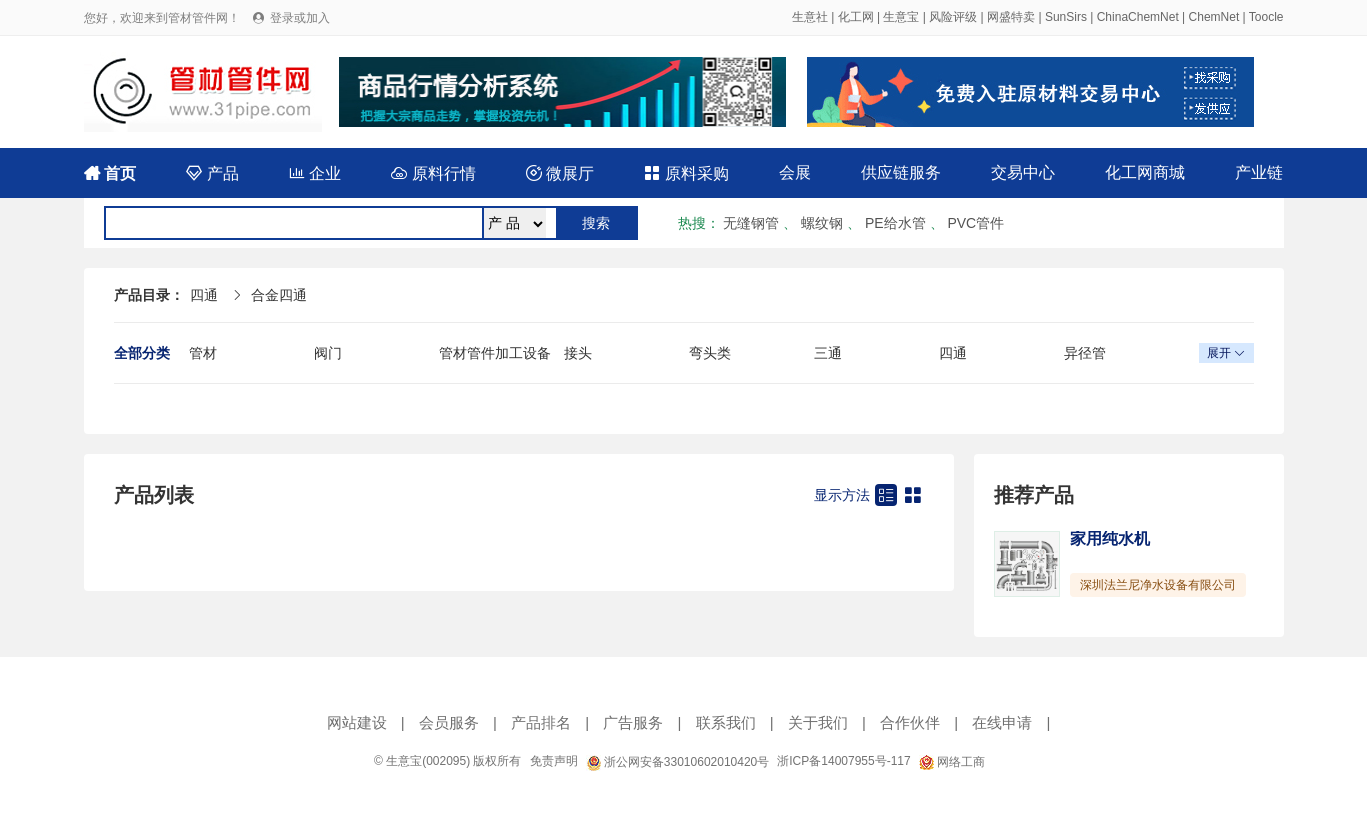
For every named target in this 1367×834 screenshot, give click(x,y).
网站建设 (357, 722)
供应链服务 (901, 172)
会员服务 (449, 722)
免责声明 (554, 761)
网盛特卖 (1011, 17)
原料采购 (686, 173)
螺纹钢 (822, 223)
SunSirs (1066, 17)
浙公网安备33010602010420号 (678, 762)
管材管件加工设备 (495, 353)
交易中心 (1023, 172)
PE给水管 (895, 223)
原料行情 (433, 173)
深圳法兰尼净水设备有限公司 (1158, 585)
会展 (795, 172)
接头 (578, 353)
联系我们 (726, 722)
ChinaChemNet (1138, 17)
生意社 (810, 17)
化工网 (856, 17)
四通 (204, 295)
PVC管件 (975, 223)
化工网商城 (1145, 172)
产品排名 (541, 722)
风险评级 (953, 17)
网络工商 (952, 762)
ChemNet (1214, 17)
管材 (203, 353)
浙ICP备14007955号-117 (843, 761)
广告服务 (633, 722)
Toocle (1266, 17)
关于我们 (818, 722)
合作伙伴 (910, 722)
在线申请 (1002, 722)
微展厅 (560, 173)
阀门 (328, 353)
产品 (212, 173)
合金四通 (279, 295)
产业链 (1259, 172)
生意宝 (901, 17)
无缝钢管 (751, 223)
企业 (315, 173)
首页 (110, 173)
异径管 (1085, 353)
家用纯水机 (1110, 538)
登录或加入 (300, 18)
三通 (828, 353)
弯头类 (710, 353)
